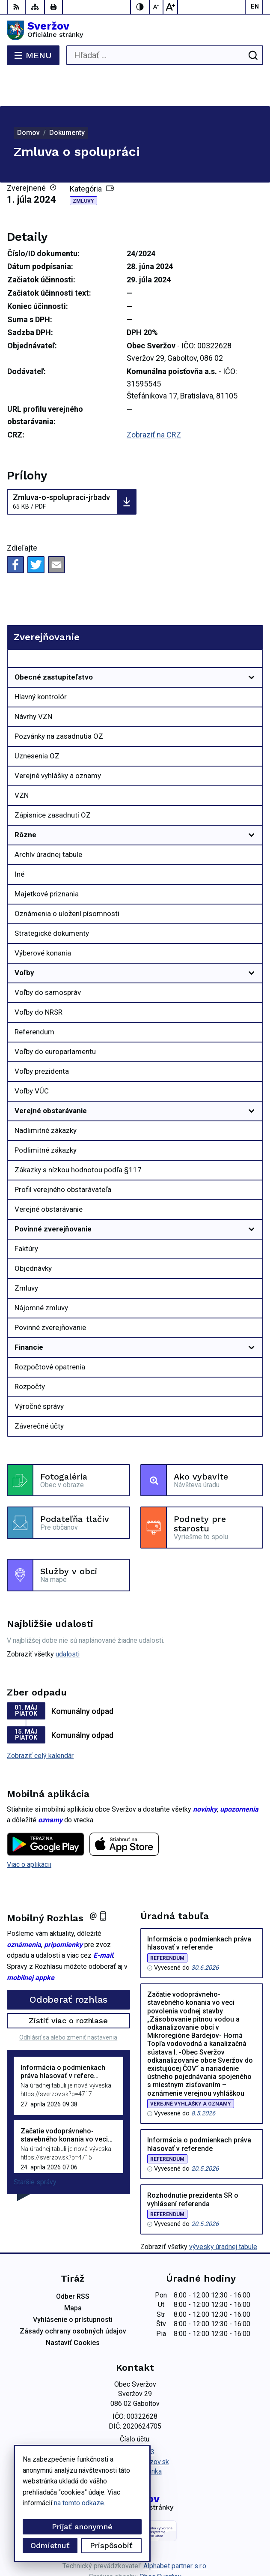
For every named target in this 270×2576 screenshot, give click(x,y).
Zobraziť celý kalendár (40, 1721)
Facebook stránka (135, 2437)
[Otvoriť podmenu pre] (251, 643)
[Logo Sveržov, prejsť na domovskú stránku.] (135, 30)
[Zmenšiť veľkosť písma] (156, 7)
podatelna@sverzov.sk (135, 2427)
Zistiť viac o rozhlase (68, 1986)
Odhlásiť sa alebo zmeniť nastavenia (68, 2003)
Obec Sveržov (160, 2542)
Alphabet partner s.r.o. (175, 2532)
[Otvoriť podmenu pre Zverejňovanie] (251, 626)
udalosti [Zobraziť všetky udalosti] (68, 1620)
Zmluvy (83, 167)
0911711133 (135, 2418)
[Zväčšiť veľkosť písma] (170, 7)
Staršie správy (35, 2148)
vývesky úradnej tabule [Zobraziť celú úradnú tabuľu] (223, 2212)
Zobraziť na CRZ (154, 400)
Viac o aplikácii (29, 1830)
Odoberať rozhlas (68, 1965)
